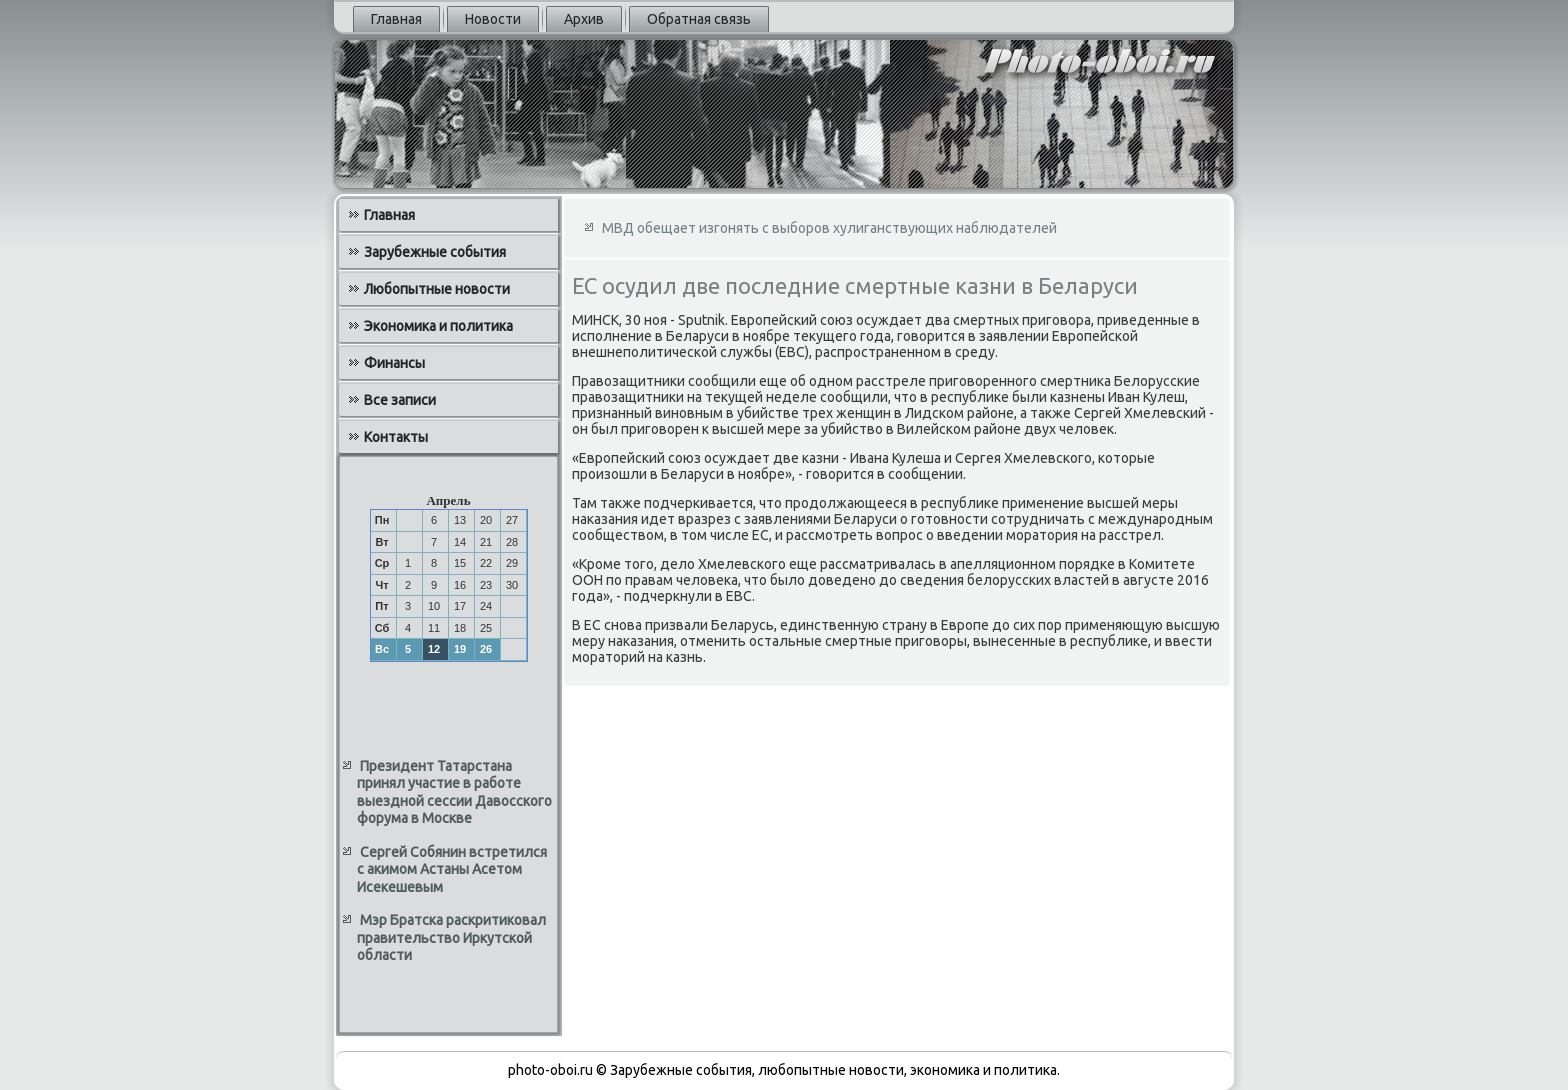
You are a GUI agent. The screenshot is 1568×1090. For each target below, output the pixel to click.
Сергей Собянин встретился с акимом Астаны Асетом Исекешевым (452, 869)
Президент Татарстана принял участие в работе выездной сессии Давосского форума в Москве (454, 792)
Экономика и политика (438, 326)
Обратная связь (699, 19)
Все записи (400, 400)
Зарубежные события (435, 252)
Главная (396, 19)
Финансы (394, 363)
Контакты (396, 437)
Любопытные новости (437, 289)
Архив (584, 19)
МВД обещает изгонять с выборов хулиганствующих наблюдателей (829, 228)
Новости (493, 19)
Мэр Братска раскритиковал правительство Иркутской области (451, 937)
